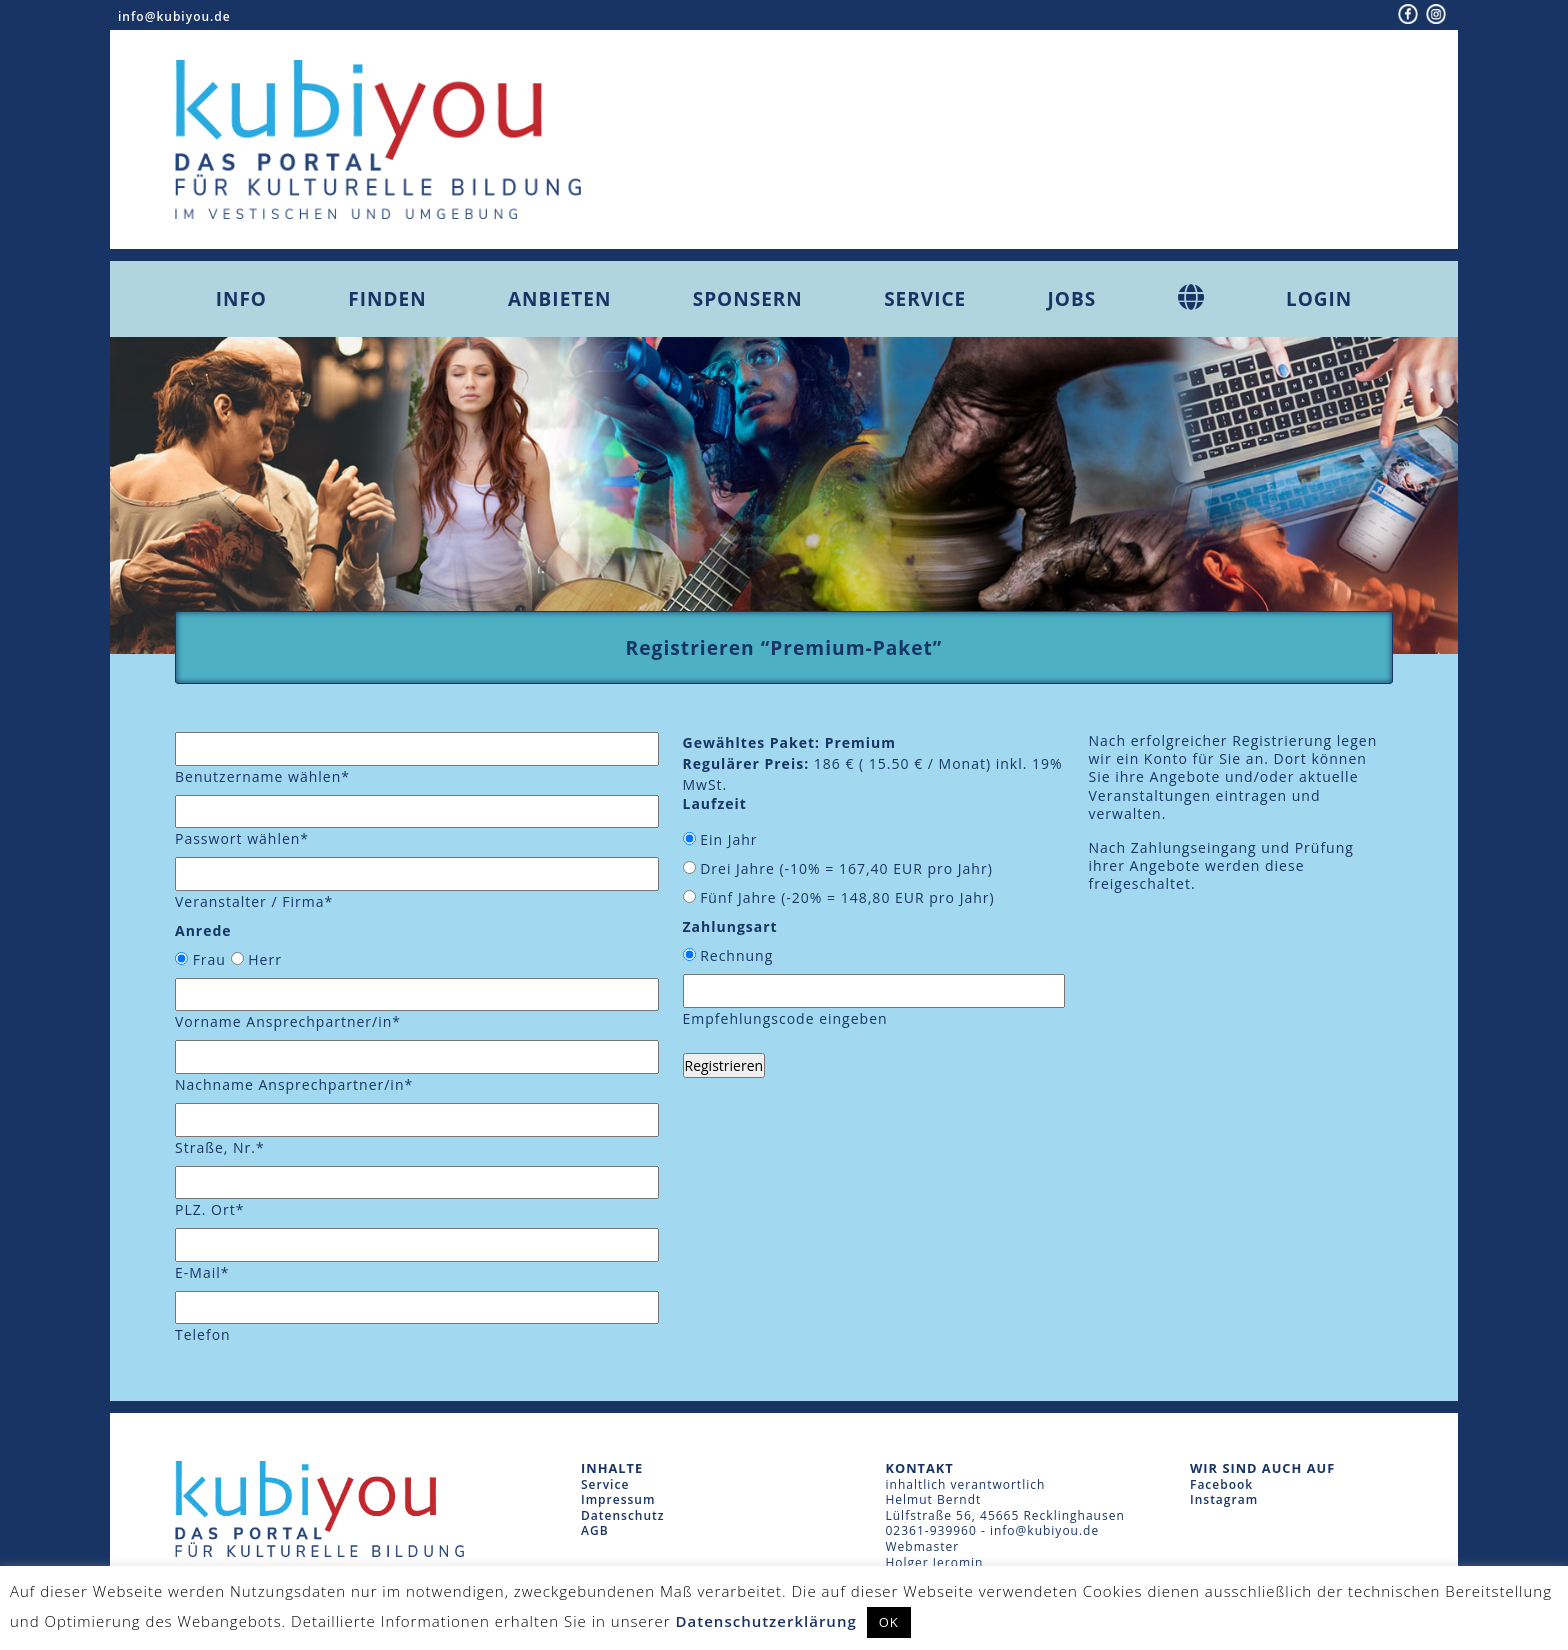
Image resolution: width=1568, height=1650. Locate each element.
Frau (209, 959)
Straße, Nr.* (220, 1147)
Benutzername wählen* (262, 776)
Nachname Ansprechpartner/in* (294, 1084)
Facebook (1221, 1484)
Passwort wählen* (242, 838)
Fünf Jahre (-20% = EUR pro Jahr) (847, 897)
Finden (387, 299)
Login (1319, 299)
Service (925, 299)
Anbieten (559, 299)
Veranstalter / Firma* (254, 901)
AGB (595, 1530)
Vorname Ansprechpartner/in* (288, 1021)
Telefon (203, 1334)
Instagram (1224, 1499)
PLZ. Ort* (209, 1209)
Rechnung (736, 955)
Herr (265, 959)
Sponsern (748, 299)
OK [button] (889, 1622)
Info (241, 299)
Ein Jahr (728, 839)
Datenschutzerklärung (766, 1621)
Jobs (1072, 299)
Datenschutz (623, 1515)
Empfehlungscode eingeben (785, 1018)
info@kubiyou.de (174, 16)
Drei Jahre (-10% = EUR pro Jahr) (846, 868)
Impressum (618, 1499)
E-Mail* (202, 1272)
